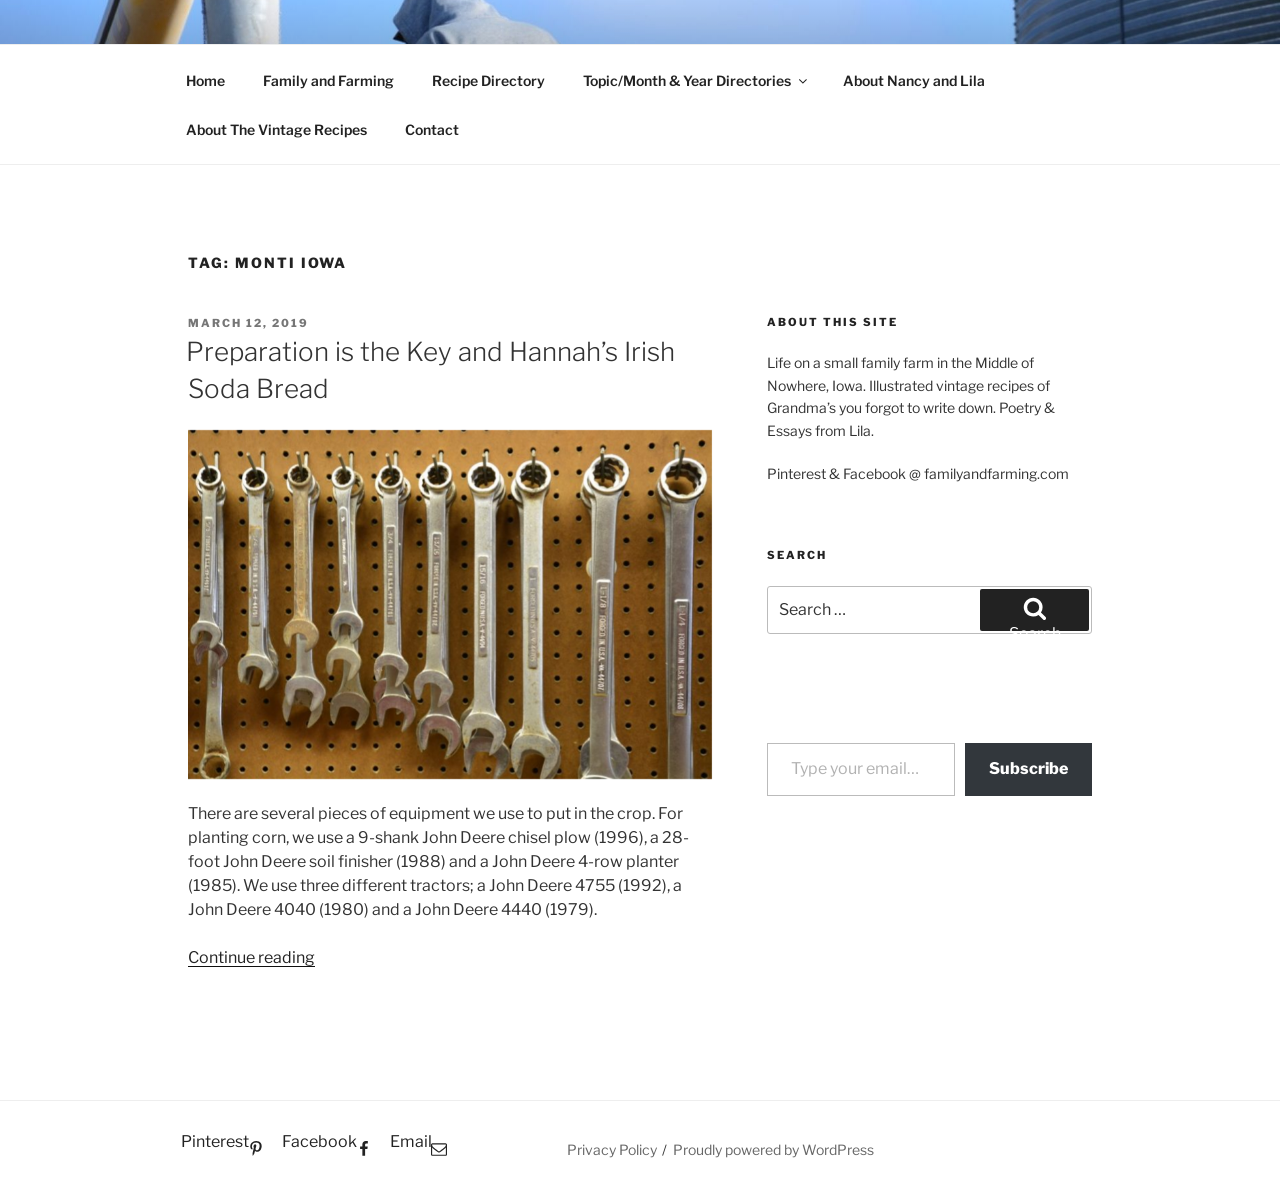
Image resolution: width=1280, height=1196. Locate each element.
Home (205, 80)
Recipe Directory (488, 80)
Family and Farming (328, 80)
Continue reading (251, 957)
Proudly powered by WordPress (773, 1149)
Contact (432, 129)
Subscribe (1028, 768)
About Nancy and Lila (914, 80)
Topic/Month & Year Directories (696, 80)
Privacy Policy (612, 1149)
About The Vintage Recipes (276, 129)
